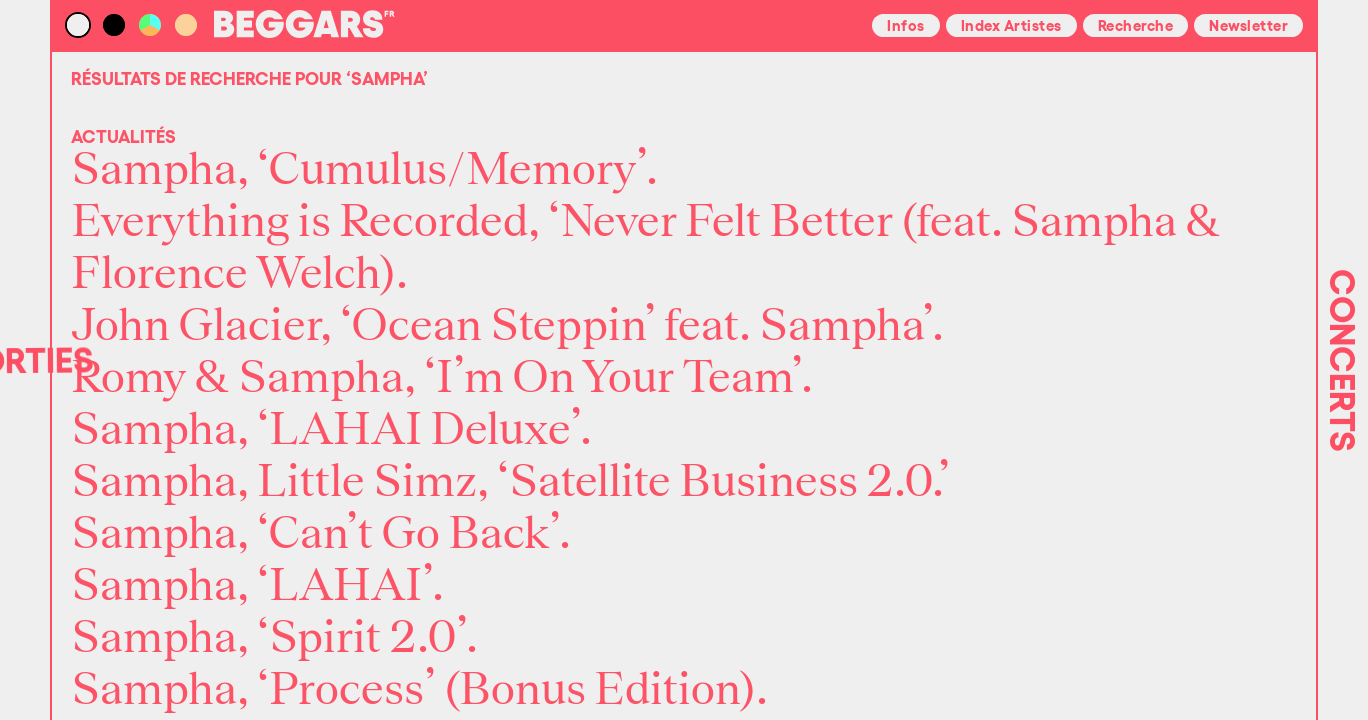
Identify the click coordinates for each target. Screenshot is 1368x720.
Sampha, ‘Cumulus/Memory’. (364, 170)
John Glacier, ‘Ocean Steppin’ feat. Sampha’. (507, 326)
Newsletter (1248, 24)
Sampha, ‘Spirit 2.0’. (274, 638)
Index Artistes (1011, 24)
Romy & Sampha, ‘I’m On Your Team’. (442, 378)
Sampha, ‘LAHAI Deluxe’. (331, 430)
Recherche (1136, 24)
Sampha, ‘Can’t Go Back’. (321, 534)
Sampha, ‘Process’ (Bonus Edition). (419, 690)
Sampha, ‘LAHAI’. (257, 586)
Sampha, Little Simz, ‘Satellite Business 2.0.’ (510, 482)
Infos (906, 24)
